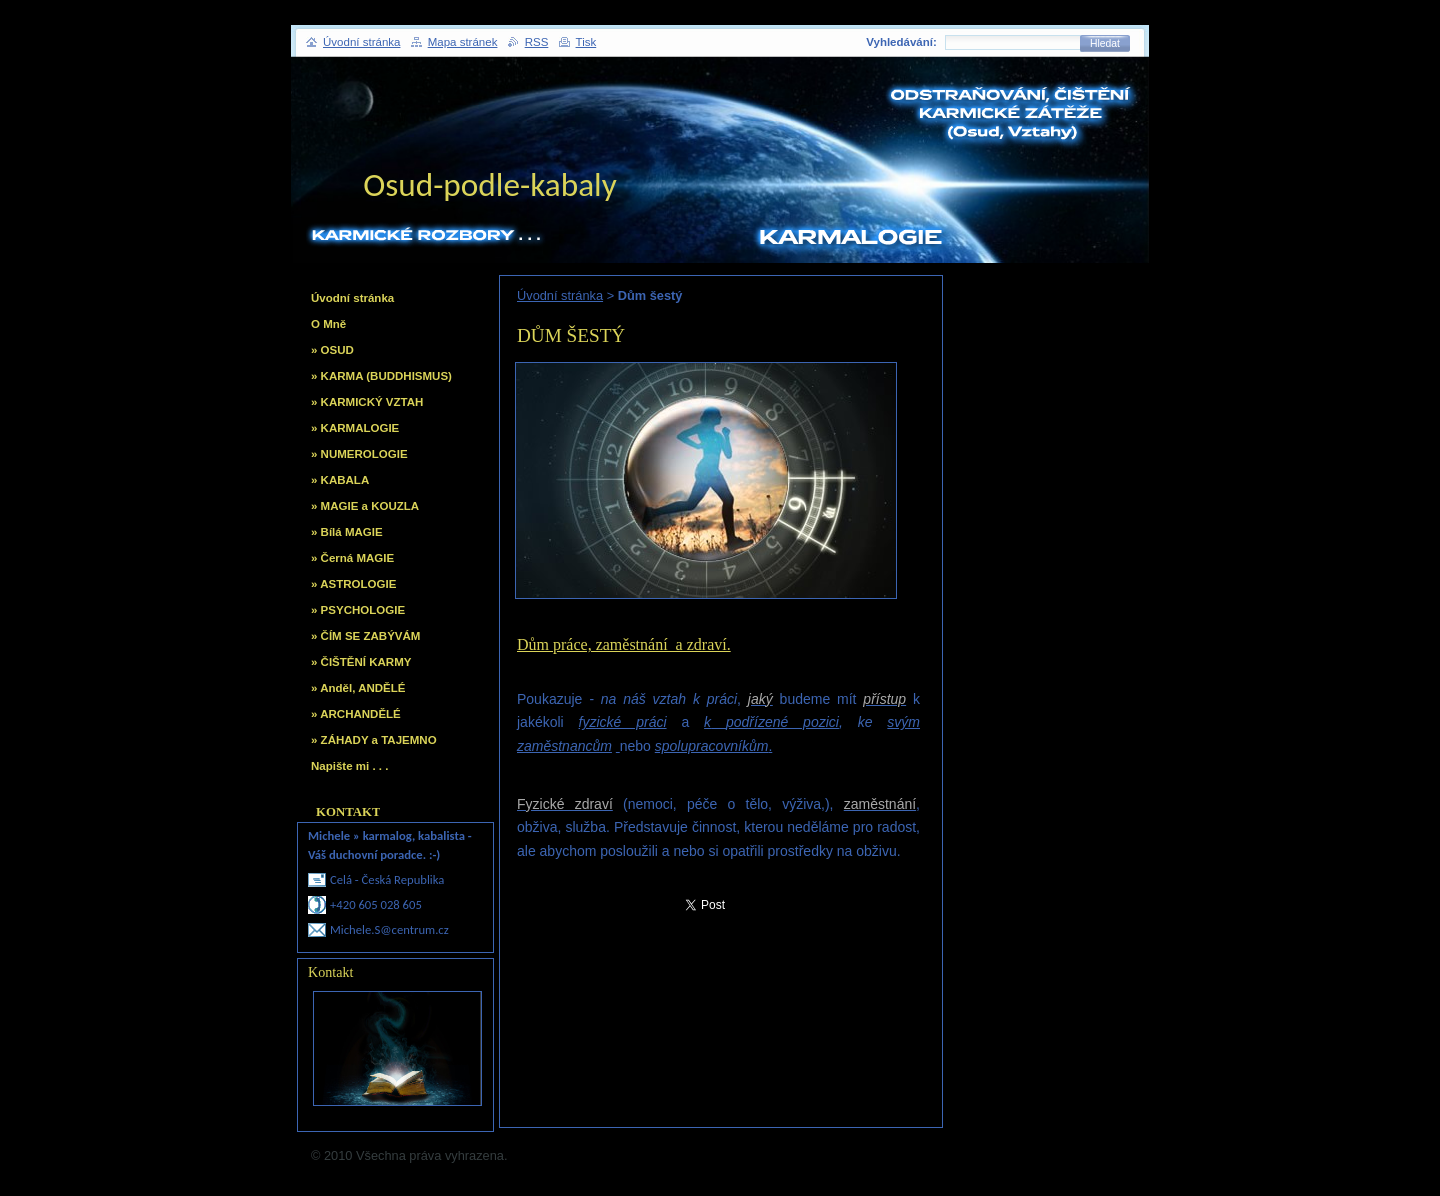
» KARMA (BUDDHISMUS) (381, 376)
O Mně (328, 324)
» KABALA (340, 480)
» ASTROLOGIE (353, 584)
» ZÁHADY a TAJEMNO (374, 740)
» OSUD (332, 350)
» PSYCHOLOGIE (358, 610)
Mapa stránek (463, 42)
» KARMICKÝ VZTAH (367, 402)
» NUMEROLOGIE (359, 454)
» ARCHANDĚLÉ (356, 714)
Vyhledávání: (901, 42)
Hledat (1105, 43)
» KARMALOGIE (355, 428)
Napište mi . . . (349, 766)
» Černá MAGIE (352, 558)
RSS (537, 42)
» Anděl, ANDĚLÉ (358, 688)
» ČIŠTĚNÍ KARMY (361, 662)
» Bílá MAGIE (347, 532)
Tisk (586, 42)
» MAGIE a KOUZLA (365, 506)
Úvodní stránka (560, 295)
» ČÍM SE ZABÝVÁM (365, 636)
